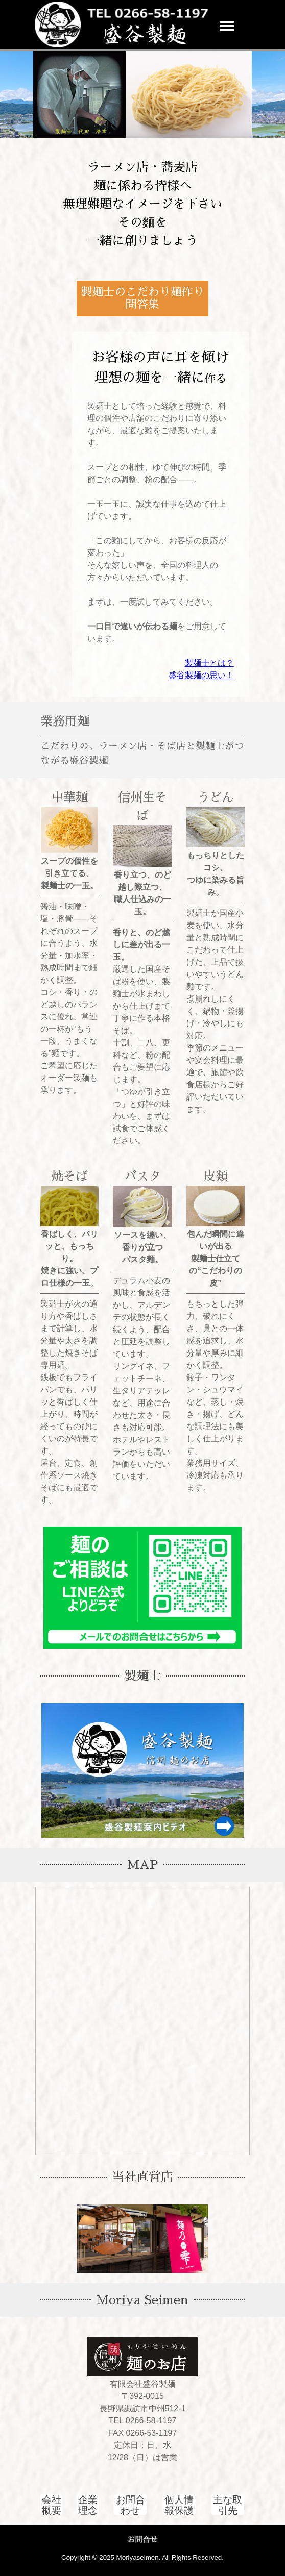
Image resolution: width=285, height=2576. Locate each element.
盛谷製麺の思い (197, 675)
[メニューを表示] (227, 25)
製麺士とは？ (209, 663)
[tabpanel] (142, 204)
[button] (147, 9)
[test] (130, 2504)
